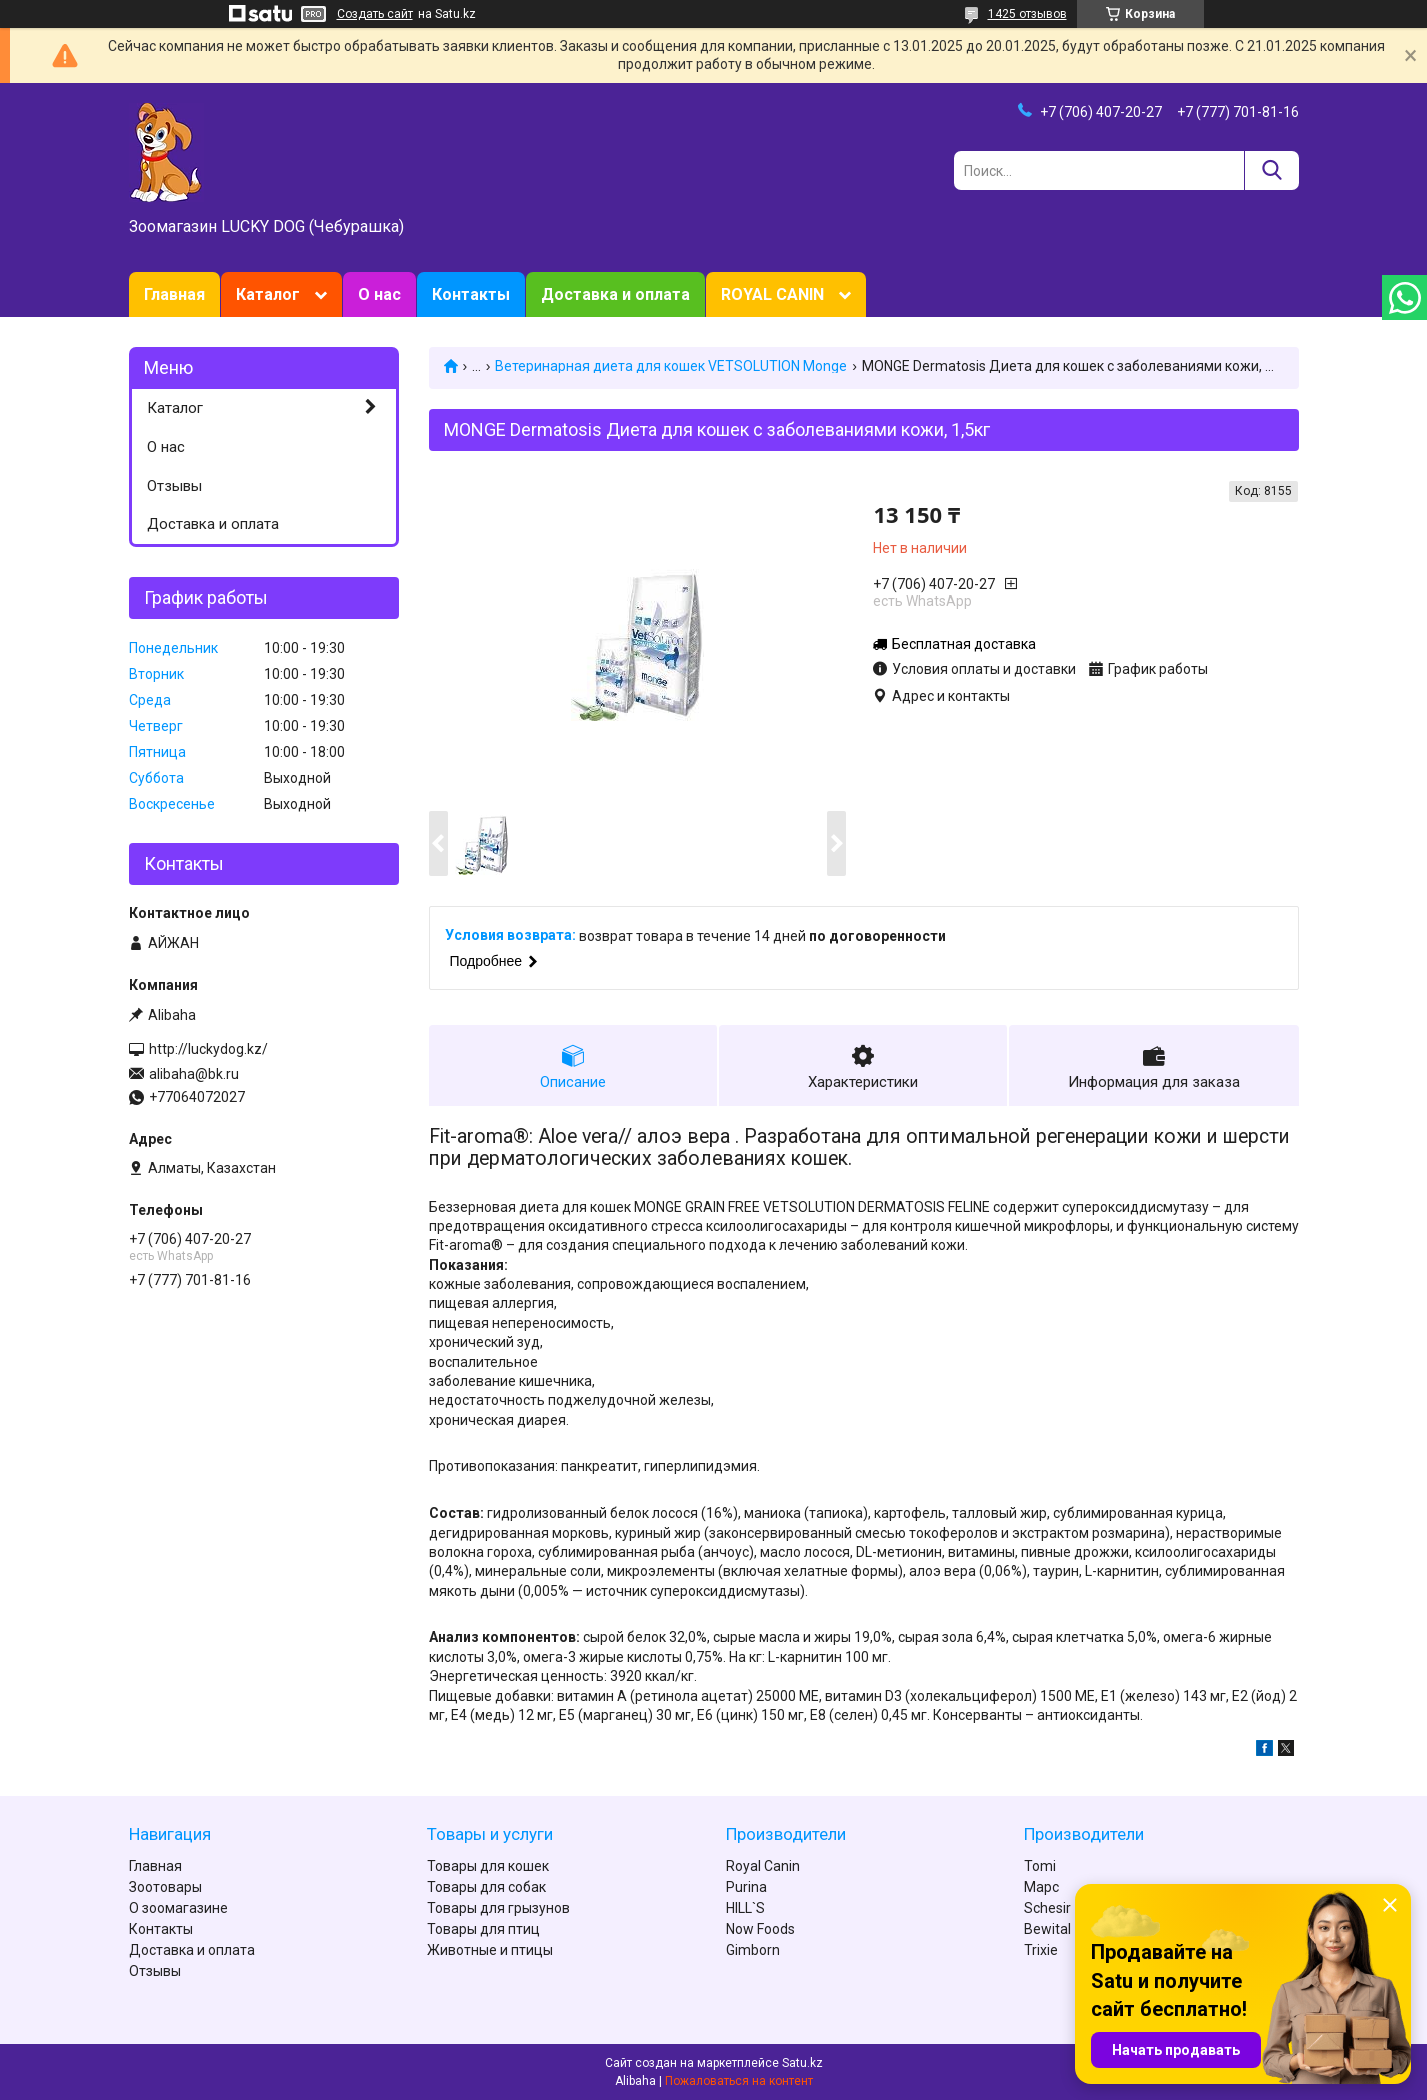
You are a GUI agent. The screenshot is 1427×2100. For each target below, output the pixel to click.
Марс (1041, 1887)
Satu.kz (802, 2063)
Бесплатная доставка (964, 644)
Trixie (1041, 1950)
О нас (379, 294)
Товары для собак (486, 1887)
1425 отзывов (1027, 14)
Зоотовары (165, 1887)
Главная (174, 294)
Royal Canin (763, 1866)
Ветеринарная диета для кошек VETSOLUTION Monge (671, 366)
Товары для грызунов (498, 1908)
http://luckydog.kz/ (208, 1049)
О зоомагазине (178, 1908)
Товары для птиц (483, 1929)
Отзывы (174, 486)
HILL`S (745, 1908)
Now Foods (760, 1929)
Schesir (1047, 1908)
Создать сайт (375, 14)
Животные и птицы (490, 1950)
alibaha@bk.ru (194, 1074)
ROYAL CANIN (772, 294)
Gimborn (753, 1950)
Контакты (471, 294)
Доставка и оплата (615, 294)
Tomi (1040, 1866)
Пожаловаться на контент (739, 2081)
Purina (746, 1887)
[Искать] (1271, 170)
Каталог (268, 294)
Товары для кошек (488, 1866)
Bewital (1047, 1929)
